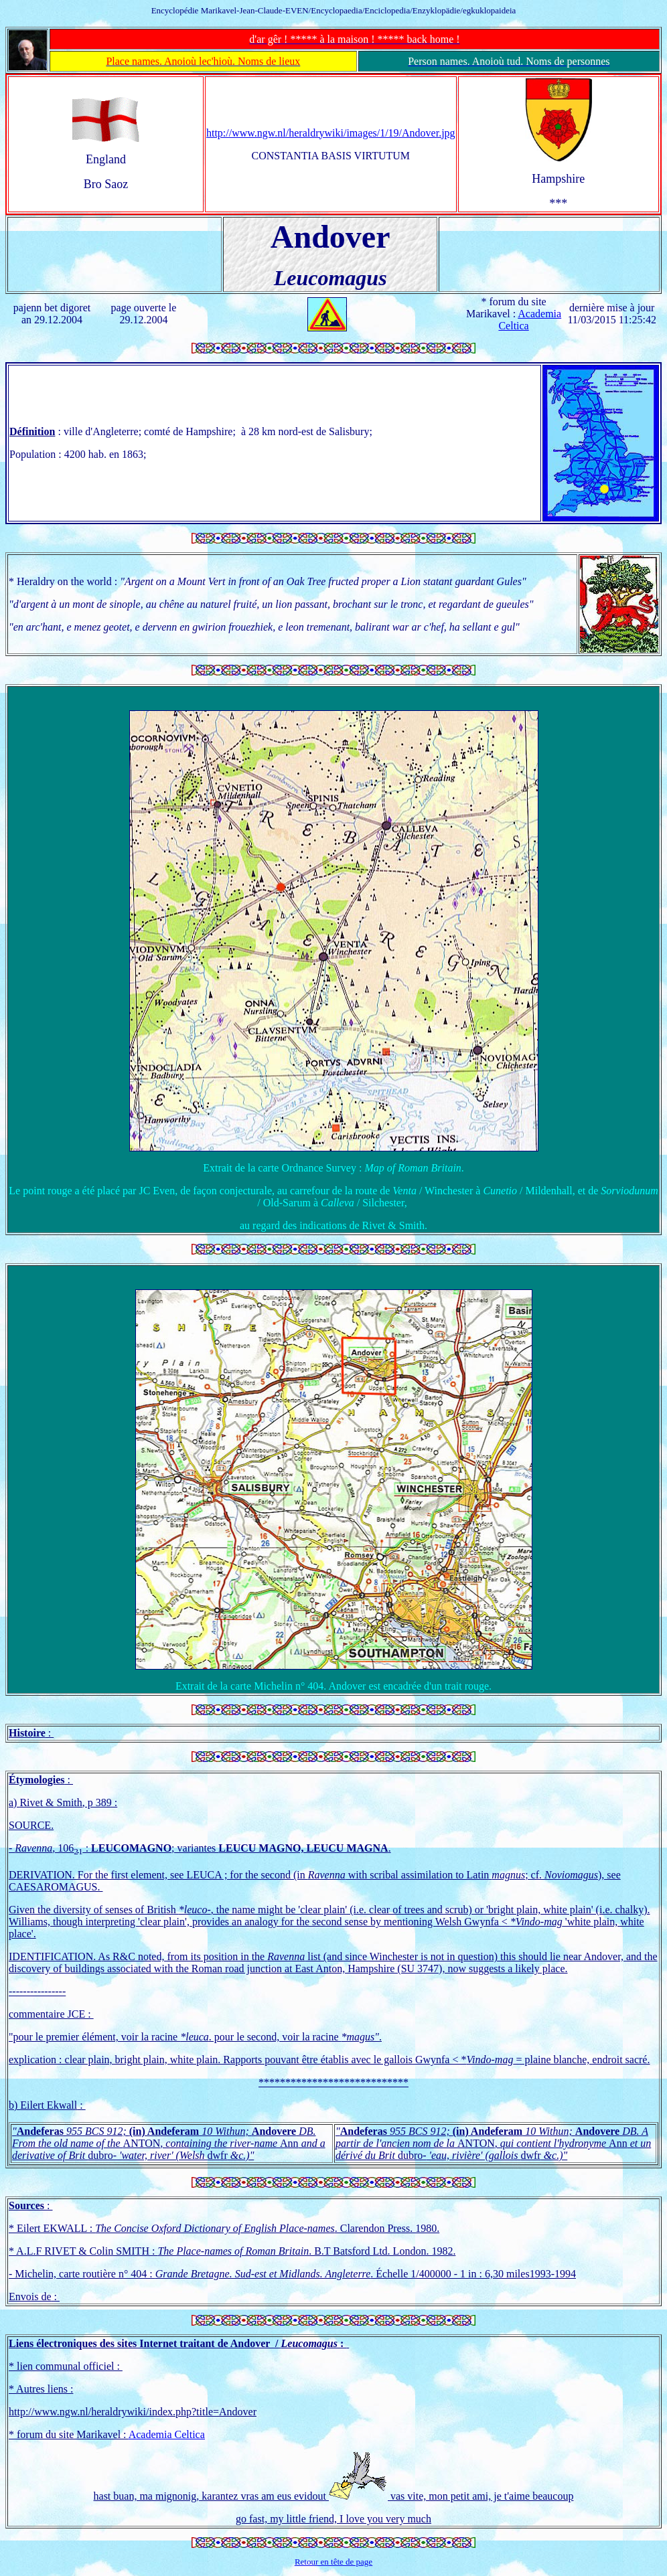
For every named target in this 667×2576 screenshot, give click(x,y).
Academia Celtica (167, 2434)
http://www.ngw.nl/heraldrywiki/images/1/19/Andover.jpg (330, 133)
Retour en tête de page (333, 2562)
